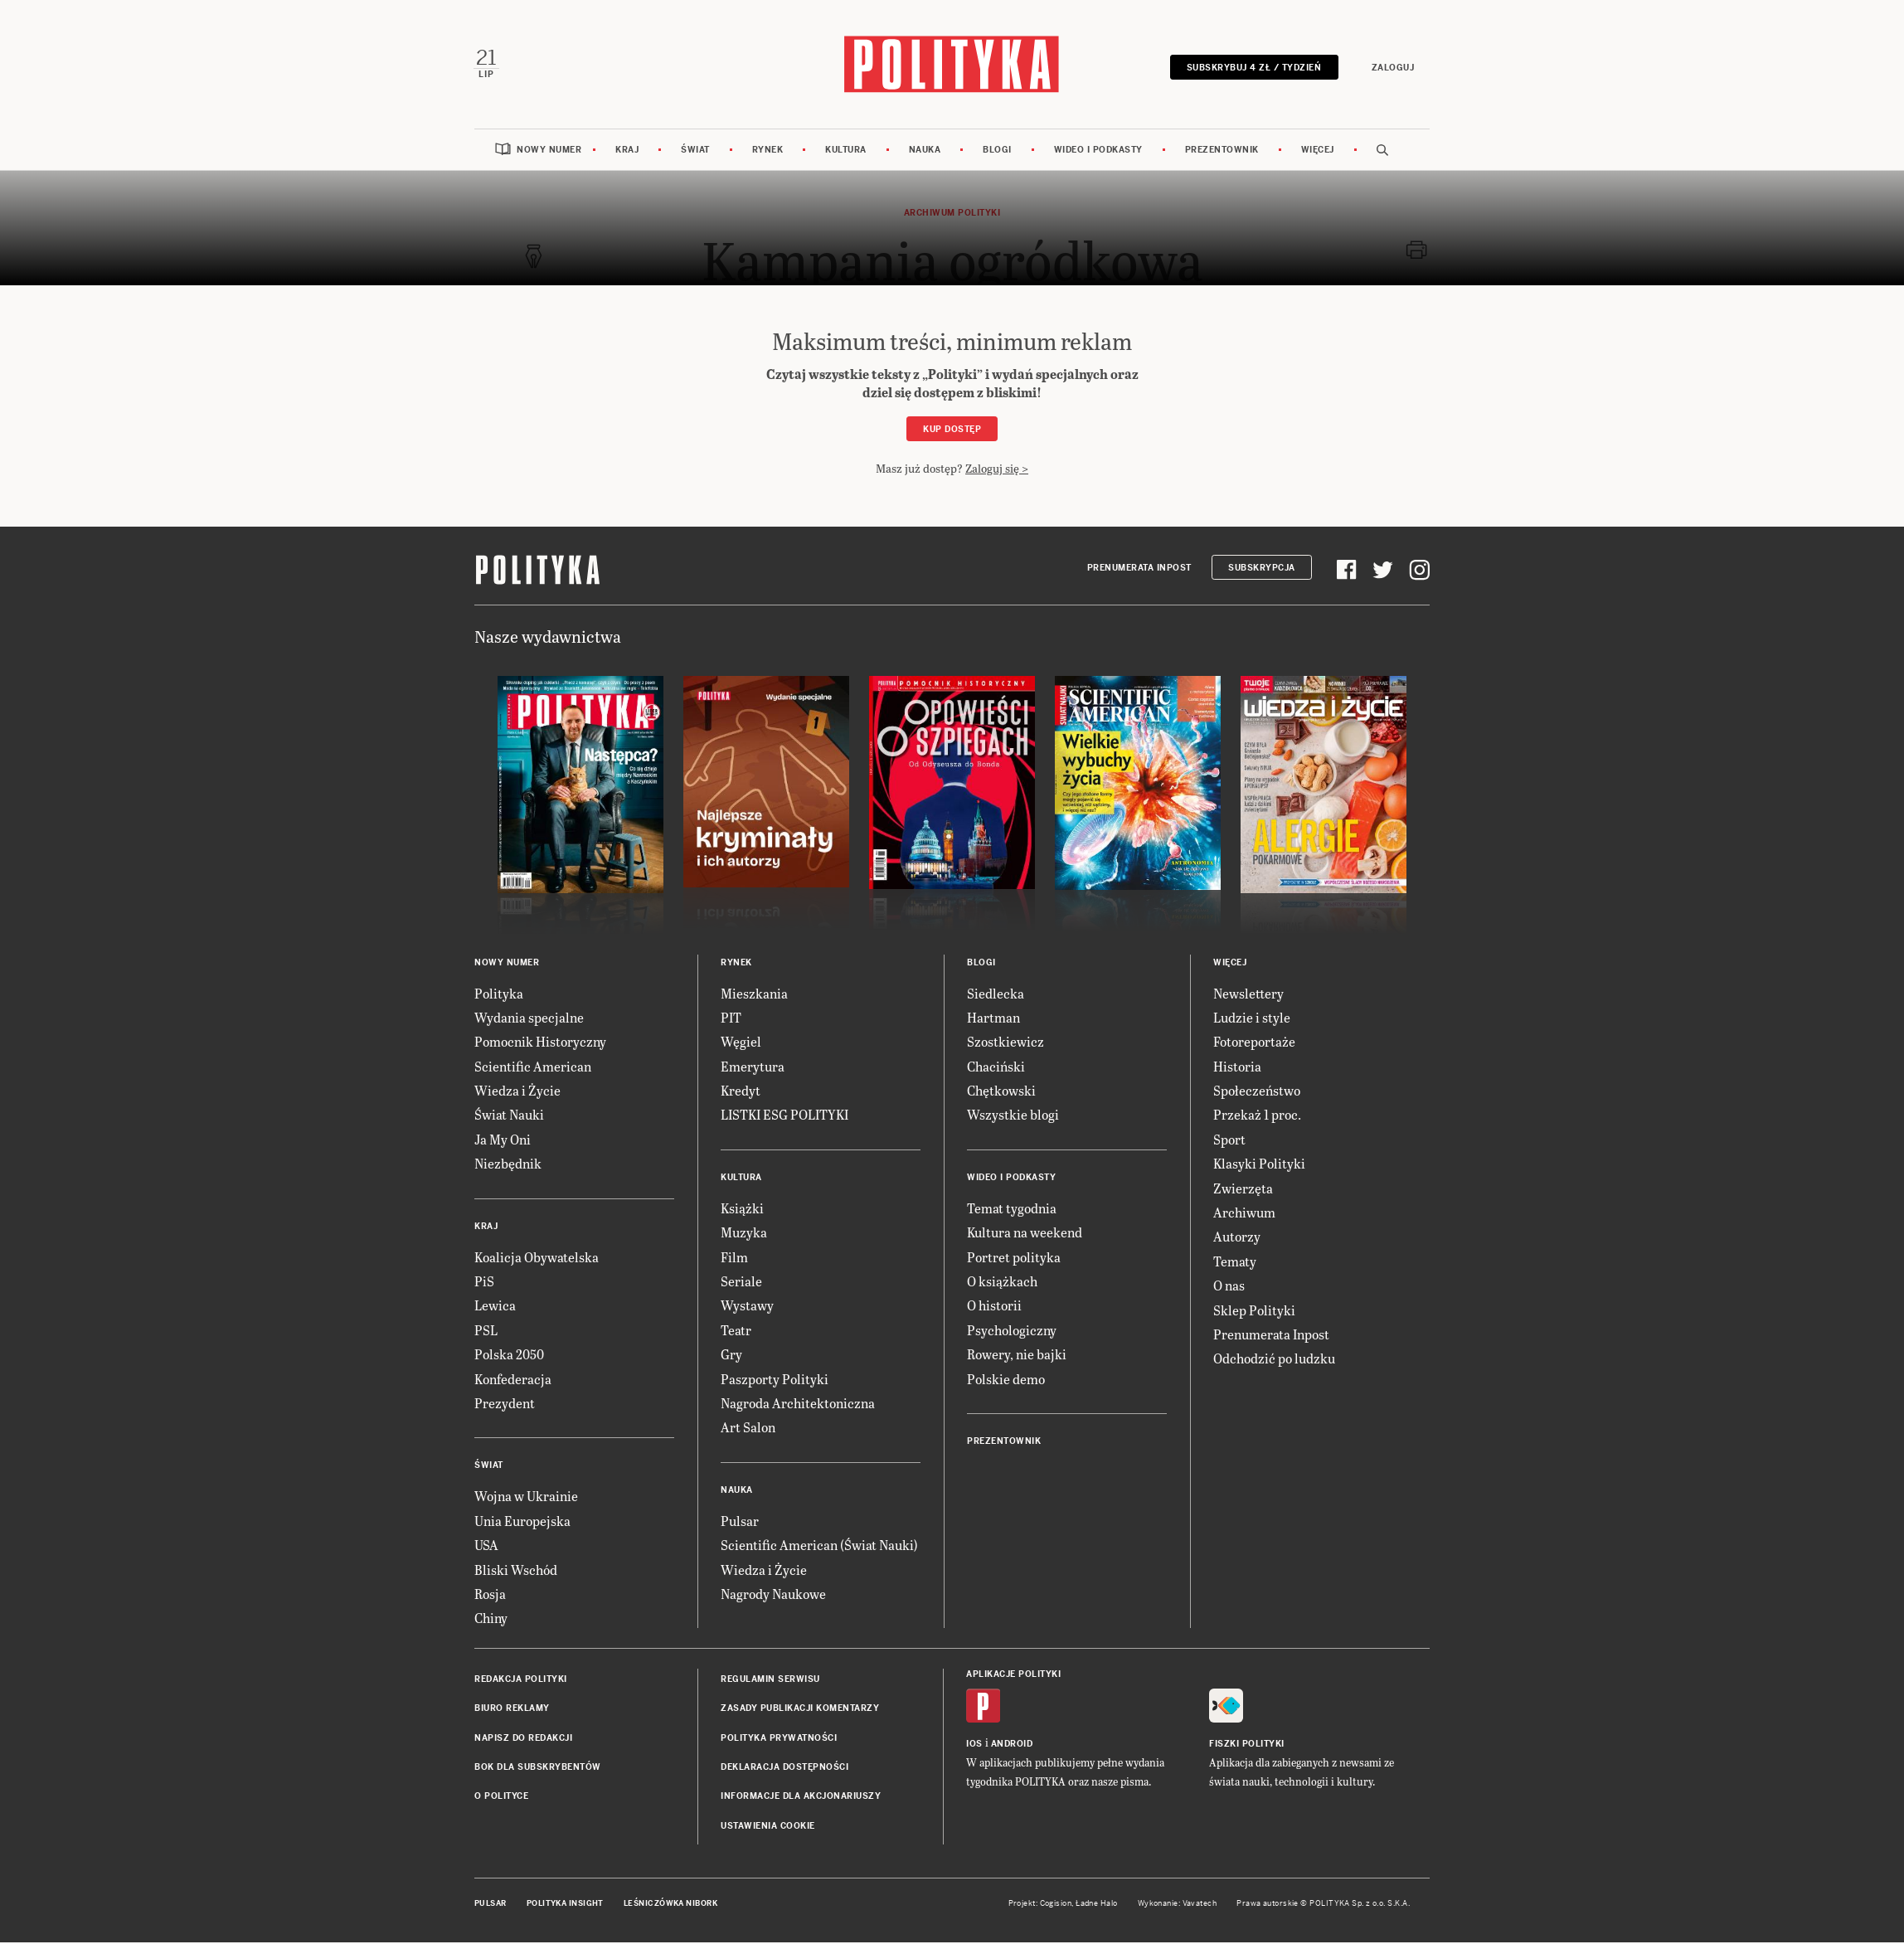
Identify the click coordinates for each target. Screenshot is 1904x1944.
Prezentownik (1222, 151)
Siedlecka (995, 994)
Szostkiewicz (1005, 1042)
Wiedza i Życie (517, 1091)
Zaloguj (1391, 68)
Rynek (768, 151)
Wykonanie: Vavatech (1177, 1905)
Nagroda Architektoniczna (798, 1404)
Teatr (736, 1331)
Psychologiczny (1011, 1331)
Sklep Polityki (1254, 1311)
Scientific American (532, 1067)
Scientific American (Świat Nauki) (819, 1546)
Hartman (993, 1018)
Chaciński (996, 1067)
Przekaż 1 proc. (1257, 1116)
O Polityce (501, 1797)
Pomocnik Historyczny (540, 1042)
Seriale (741, 1282)
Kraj (627, 151)
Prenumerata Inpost (1139, 569)
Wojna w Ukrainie (526, 1497)
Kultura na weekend (1024, 1233)
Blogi (997, 151)
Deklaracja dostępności (784, 1768)
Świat (695, 151)
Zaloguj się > (996, 470)
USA (486, 1546)
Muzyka (744, 1233)
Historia (1237, 1067)
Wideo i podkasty (1098, 151)
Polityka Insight (565, 1905)
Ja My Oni (502, 1140)
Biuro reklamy (512, 1709)
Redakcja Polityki (520, 1680)
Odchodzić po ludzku (1274, 1359)
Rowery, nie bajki (1016, 1355)
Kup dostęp (952, 430)
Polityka (498, 994)
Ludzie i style (1251, 1018)
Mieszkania (754, 994)
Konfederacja (512, 1380)
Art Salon (748, 1428)
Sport (1229, 1140)
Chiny (491, 1619)
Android (1012, 1745)
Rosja (490, 1595)
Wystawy (747, 1307)
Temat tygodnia (1011, 1209)
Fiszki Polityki (1247, 1745)
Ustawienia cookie (768, 1827)
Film (734, 1258)
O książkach (1002, 1282)
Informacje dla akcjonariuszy (801, 1797)
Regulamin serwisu (770, 1680)
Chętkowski (1001, 1091)
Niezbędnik (508, 1164)
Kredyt (740, 1091)
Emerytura (752, 1067)
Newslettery (1248, 994)
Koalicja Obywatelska (536, 1258)
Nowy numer (549, 151)
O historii (994, 1307)
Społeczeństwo (1256, 1091)
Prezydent (504, 1404)
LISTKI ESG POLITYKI (784, 1116)
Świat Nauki (509, 1116)
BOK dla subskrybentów (537, 1768)
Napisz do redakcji (523, 1739)
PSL (486, 1331)
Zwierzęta (1243, 1189)
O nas (1229, 1286)
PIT (731, 1018)
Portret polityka (1014, 1258)
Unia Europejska (522, 1522)
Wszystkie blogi (1013, 1116)
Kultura (846, 151)
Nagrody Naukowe (773, 1595)
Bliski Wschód (515, 1571)
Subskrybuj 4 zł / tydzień (1252, 68)
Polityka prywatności (779, 1739)
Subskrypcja (1261, 569)
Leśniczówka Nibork (670, 1905)
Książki (742, 1209)
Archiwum (1244, 1213)
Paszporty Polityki (774, 1380)
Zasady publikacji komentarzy (800, 1709)
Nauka (925, 151)
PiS (484, 1282)
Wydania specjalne (529, 1018)
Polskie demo (1006, 1380)
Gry (731, 1355)
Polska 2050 (509, 1355)
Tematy (1234, 1262)
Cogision (1056, 1905)
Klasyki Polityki (1259, 1164)
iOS (974, 1745)
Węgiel (741, 1042)
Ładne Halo (1097, 1905)
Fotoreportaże (1254, 1042)
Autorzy (1236, 1238)
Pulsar (740, 1522)
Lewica (495, 1307)
